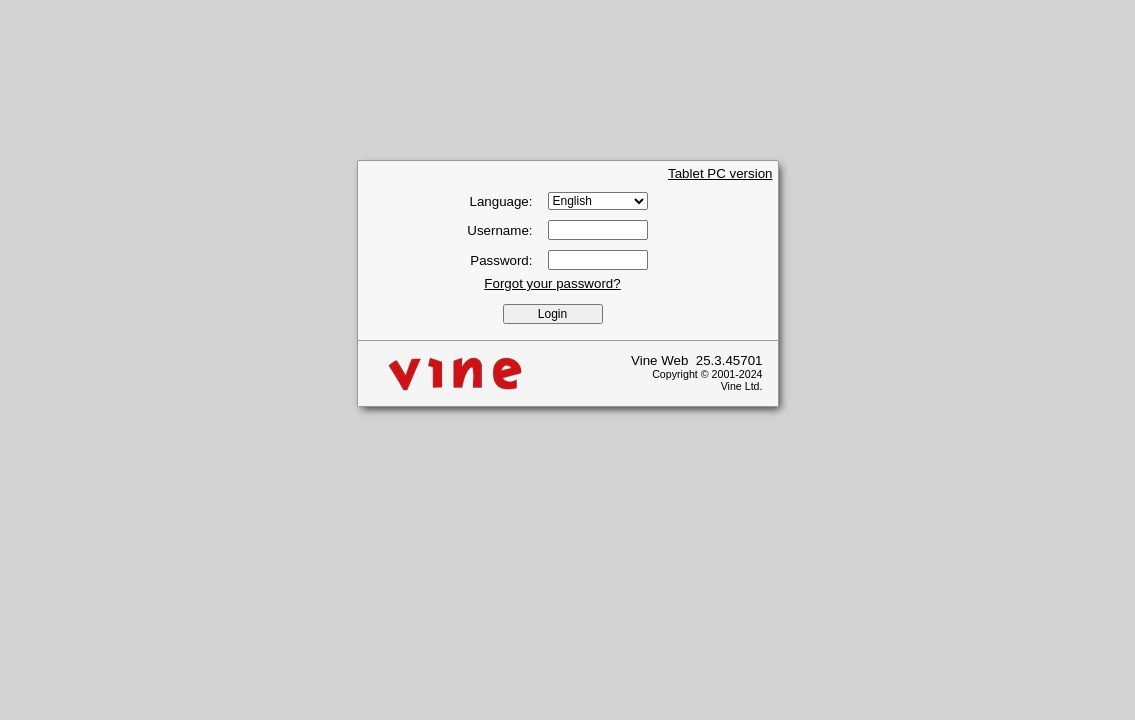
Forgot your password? (552, 283)
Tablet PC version (720, 173)
